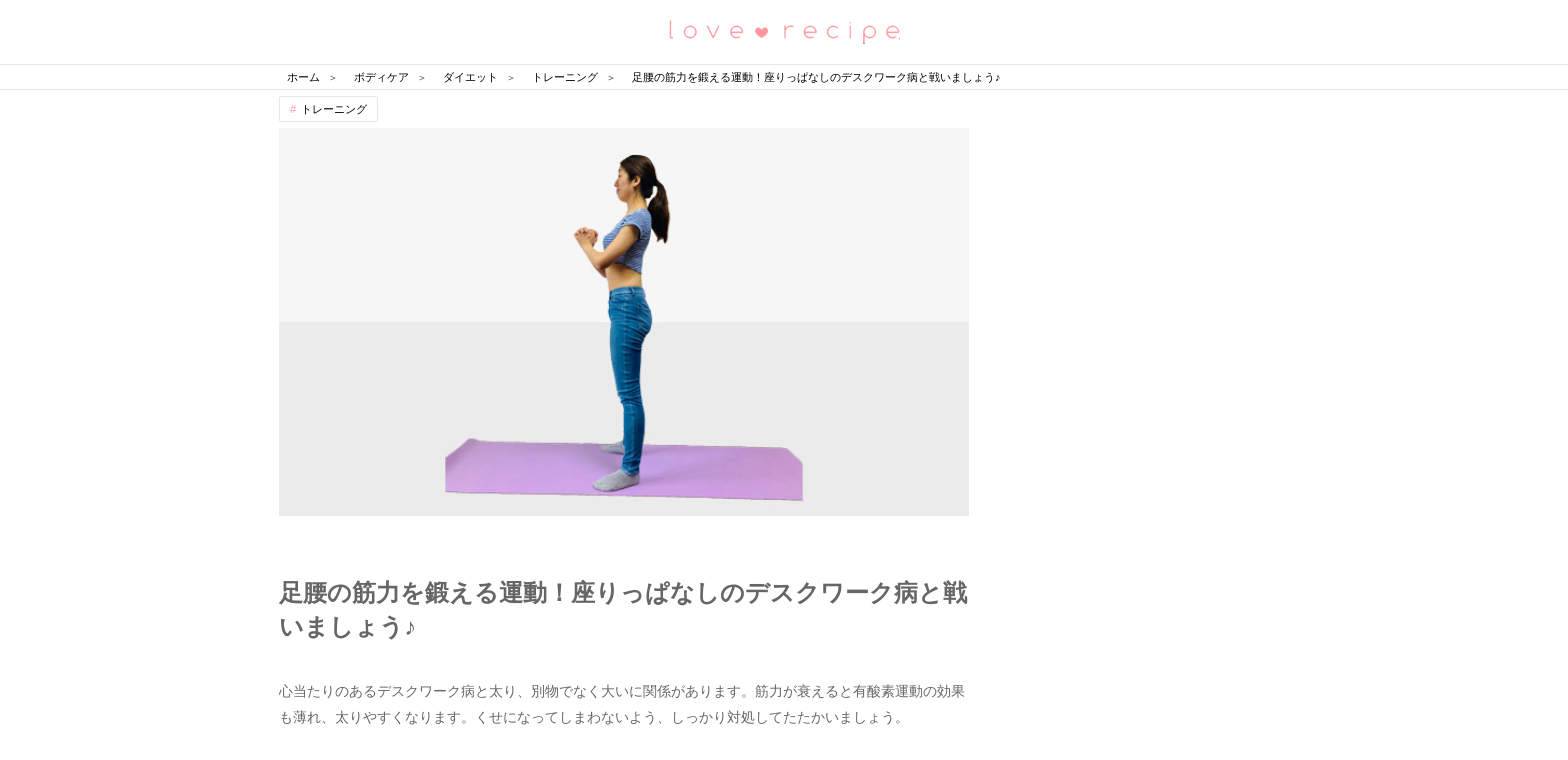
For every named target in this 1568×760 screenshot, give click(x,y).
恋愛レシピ (784, 30)
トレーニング (334, 109)
